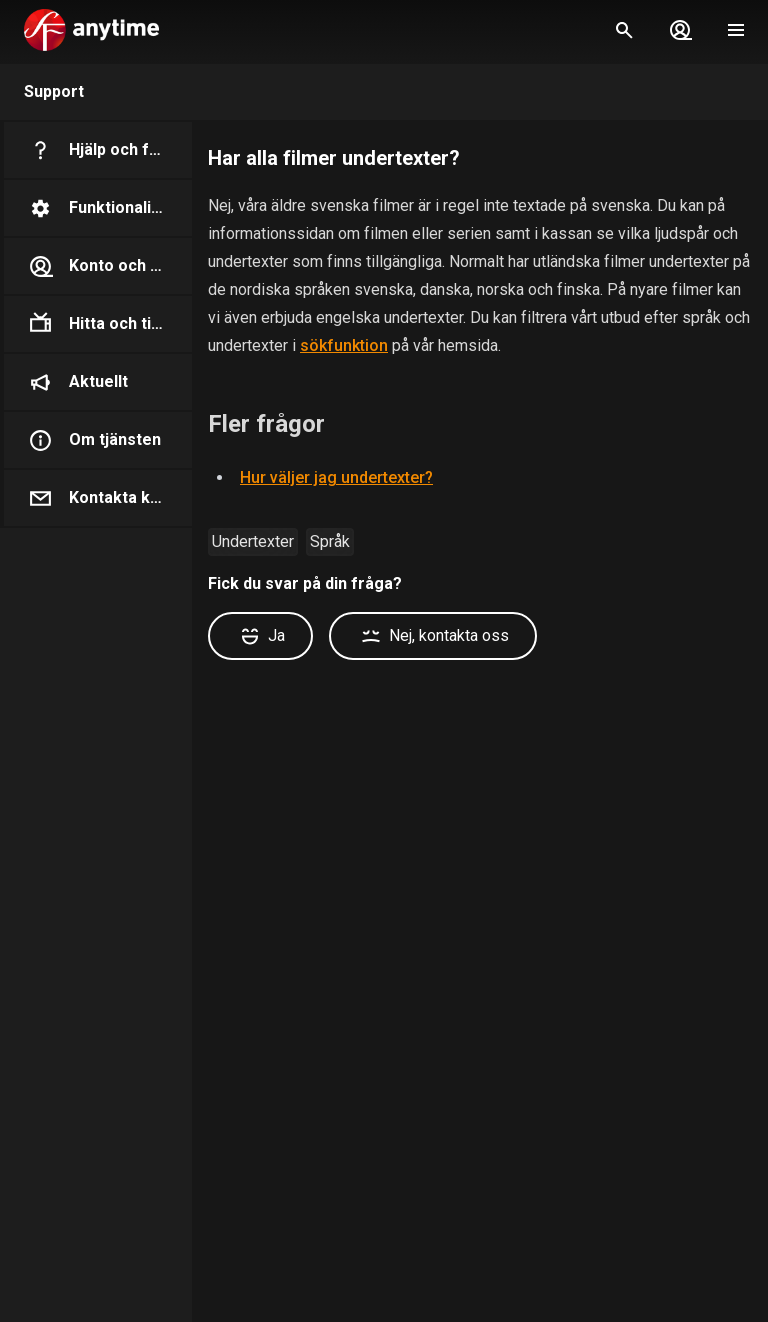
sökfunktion (344, 345)
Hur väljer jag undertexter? (336, 477)
